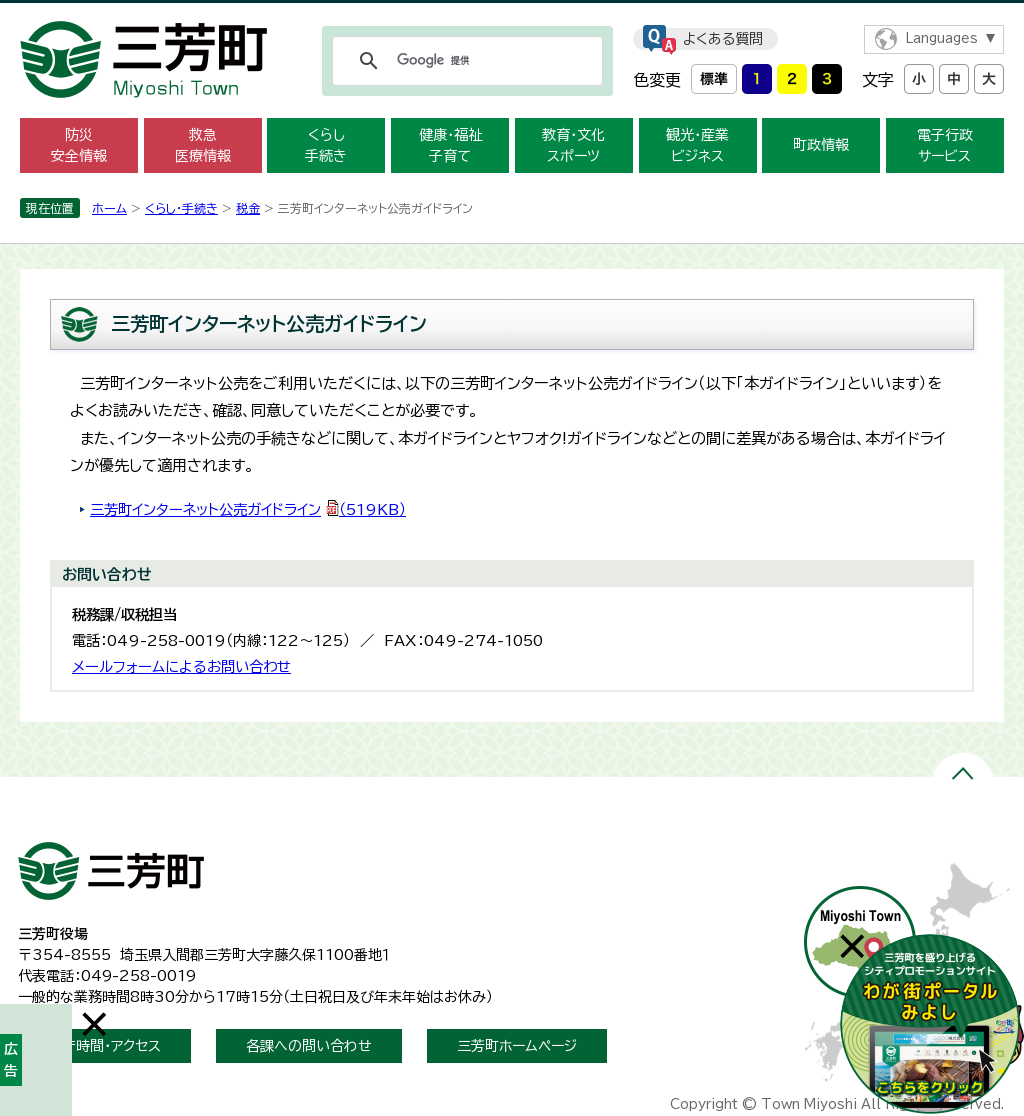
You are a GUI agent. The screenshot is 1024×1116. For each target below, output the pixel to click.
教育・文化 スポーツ (573, 145)
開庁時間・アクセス (104, 1046)
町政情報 (821, 145)
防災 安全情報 (79, 145)
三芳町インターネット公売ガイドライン (248, 509)
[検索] (464, 61)
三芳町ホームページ (517, 1046)
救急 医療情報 (203, 145)
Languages (941, 38)
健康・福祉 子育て (450, 145)
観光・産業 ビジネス (697, 145)
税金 (248, 208)
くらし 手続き (326, 145)
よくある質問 (723, 39)
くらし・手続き (181, 208)
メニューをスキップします (512, 13)
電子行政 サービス (945, 145)
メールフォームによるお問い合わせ (181, 666)
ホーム (109, 208)
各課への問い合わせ (309, 1046)
